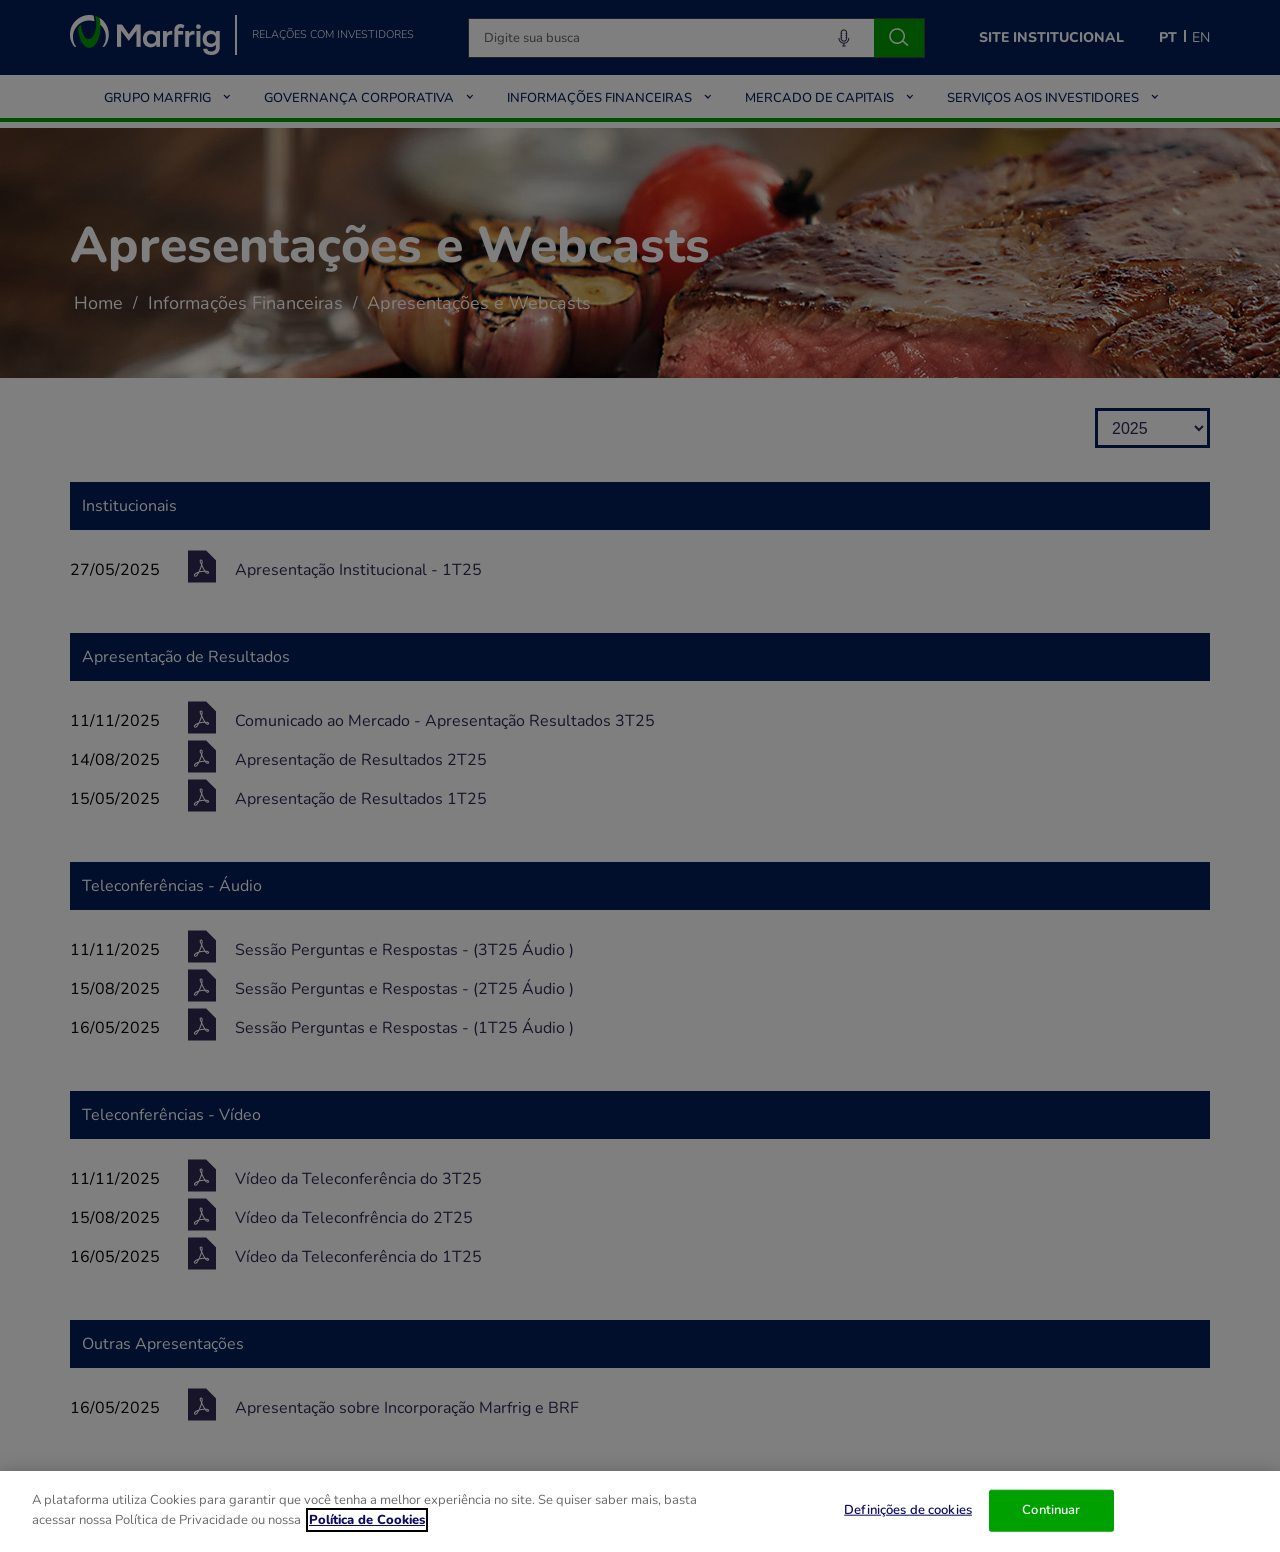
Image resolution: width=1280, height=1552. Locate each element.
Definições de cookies (908, 1522)
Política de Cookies (367, 1531)
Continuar (1051, 1522)
